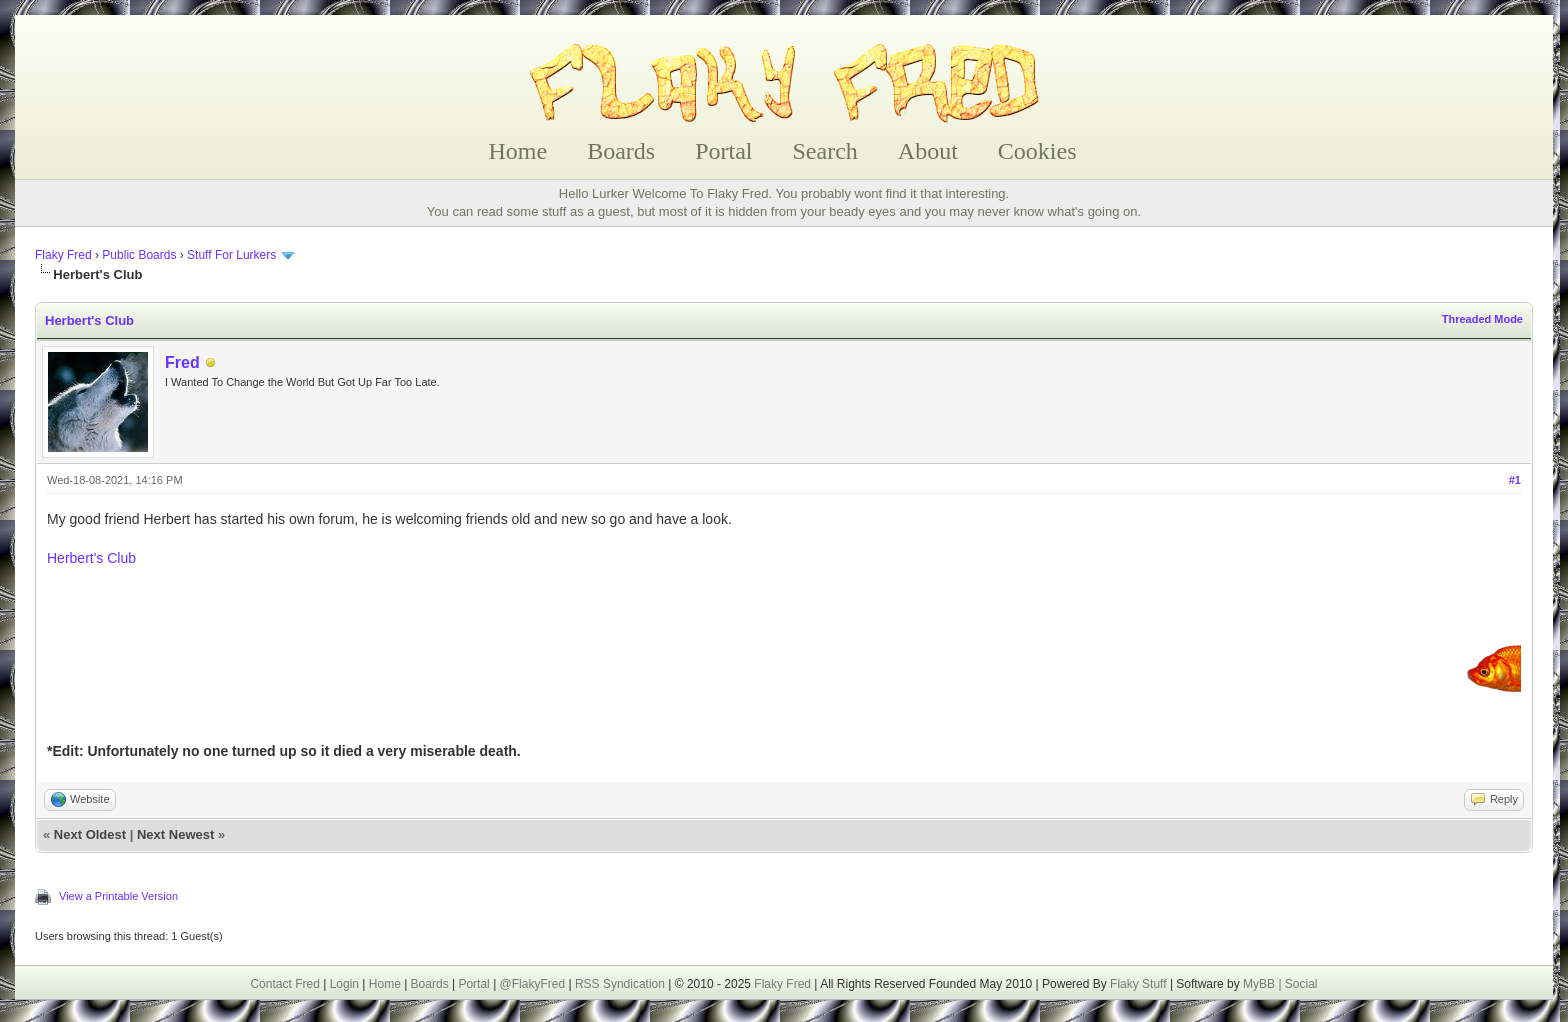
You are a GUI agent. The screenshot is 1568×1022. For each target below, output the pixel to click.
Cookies (1037, 151)
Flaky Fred (63, 255)
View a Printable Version (118, 896)
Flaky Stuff (1137, 984)
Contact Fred (284, 984)
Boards (621, 151)
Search (825, 151)
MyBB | (1264, 984)
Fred (182, 362)
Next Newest (175, 834)
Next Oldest (90, 834)
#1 (1515, 480)
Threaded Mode (1482, 319)
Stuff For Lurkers (231, 255)
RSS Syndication (620, 984)
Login (344, 984)
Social (1301, 984)
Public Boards (139, 255)
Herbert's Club (91, 558)
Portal (723, 151)
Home (518, 151)
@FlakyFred (533, 984)
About (928, 151)
